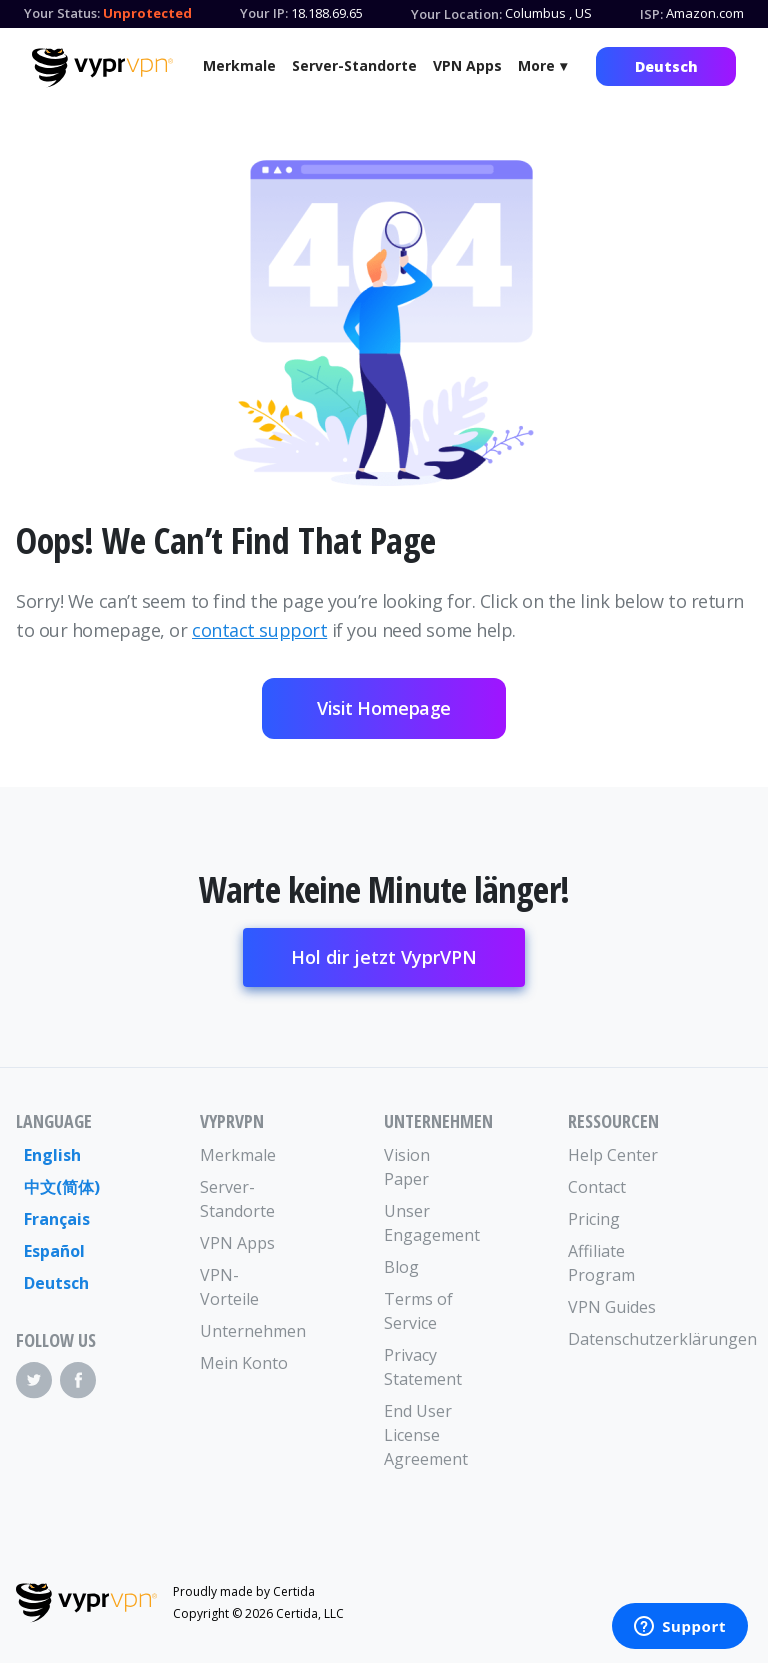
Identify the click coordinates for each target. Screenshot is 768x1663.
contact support (259, 630)
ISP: (651, 14)
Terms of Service (418, 1311)
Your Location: (456, 14)
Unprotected (147, 13)
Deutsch (666, 66)
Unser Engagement (430, 1223)
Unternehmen (246, 1331)
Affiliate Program (601, 1263)
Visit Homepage (384, 708)
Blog (401, 1267)
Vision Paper (407, 1167)
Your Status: (62, 13)
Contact (597, 1187)
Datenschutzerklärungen (614, 1339)
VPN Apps (467, 65)
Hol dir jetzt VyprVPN (384, 957)
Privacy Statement (423, 1367)
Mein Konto (244, 1363)
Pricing (594, 1219)
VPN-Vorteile (229, 1287)
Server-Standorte (354, 65)
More (536, 65)
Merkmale (239, 65)
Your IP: (264, 13)
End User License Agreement (426, 1435)
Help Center (613, 1155)
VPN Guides (612, 1307)
